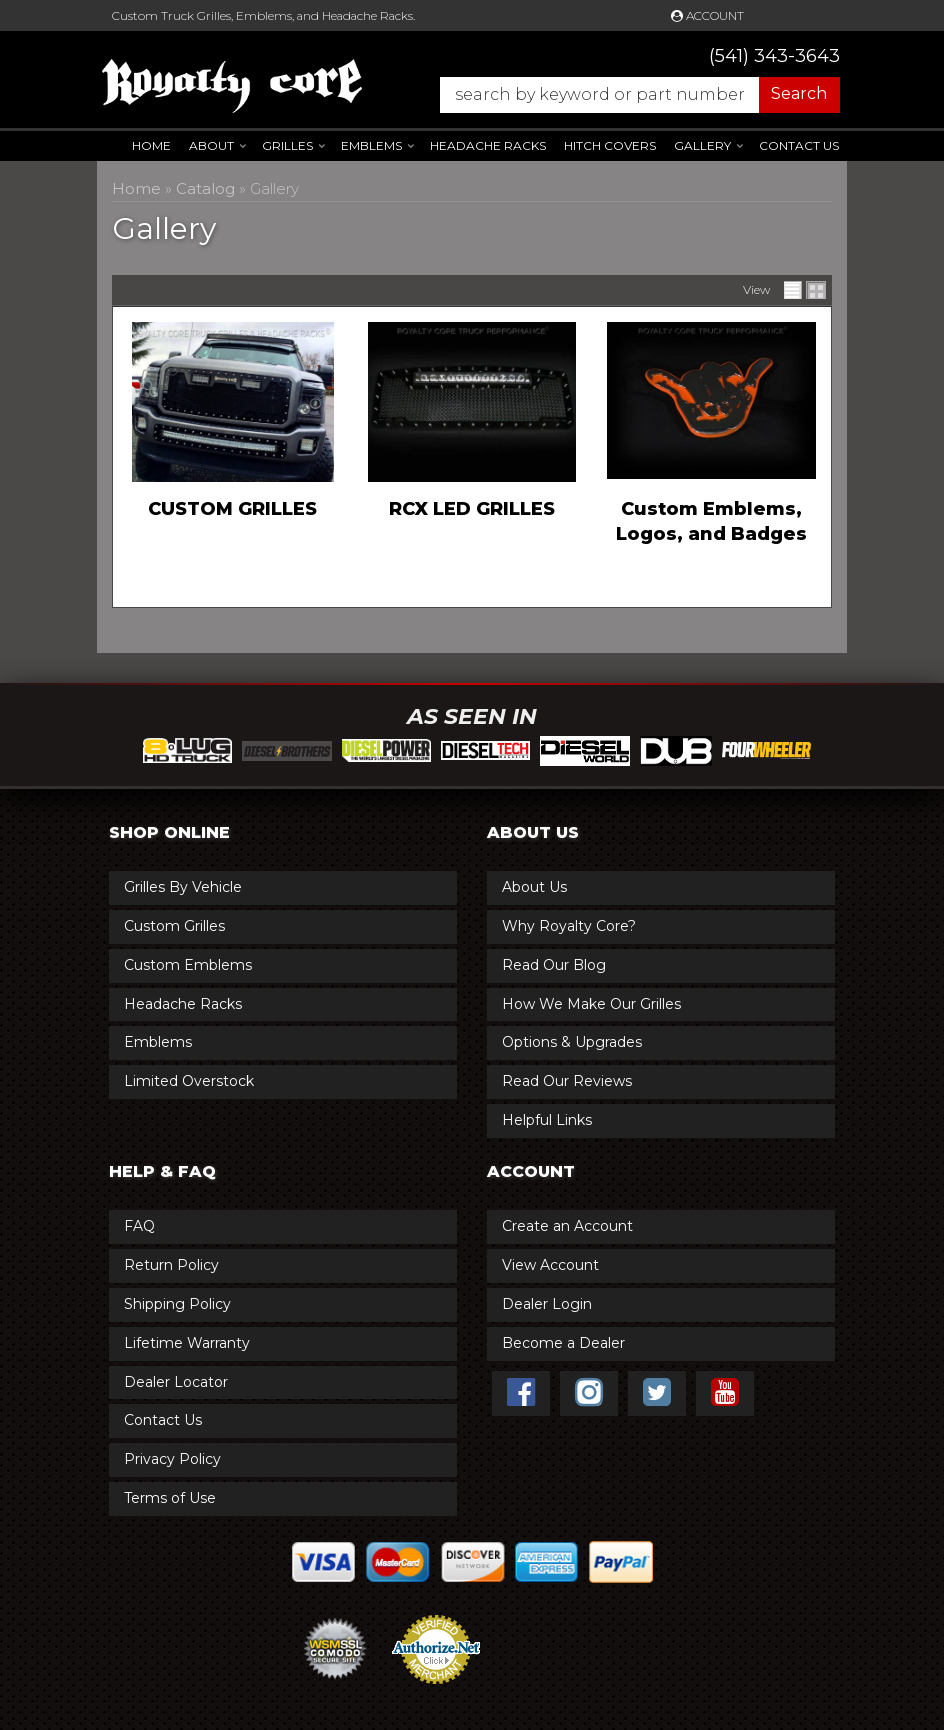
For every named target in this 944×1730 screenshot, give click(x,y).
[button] (630, 95)
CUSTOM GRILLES (232, 509)
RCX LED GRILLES (472, 509)
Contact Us (799, 145)
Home (151, 145)
